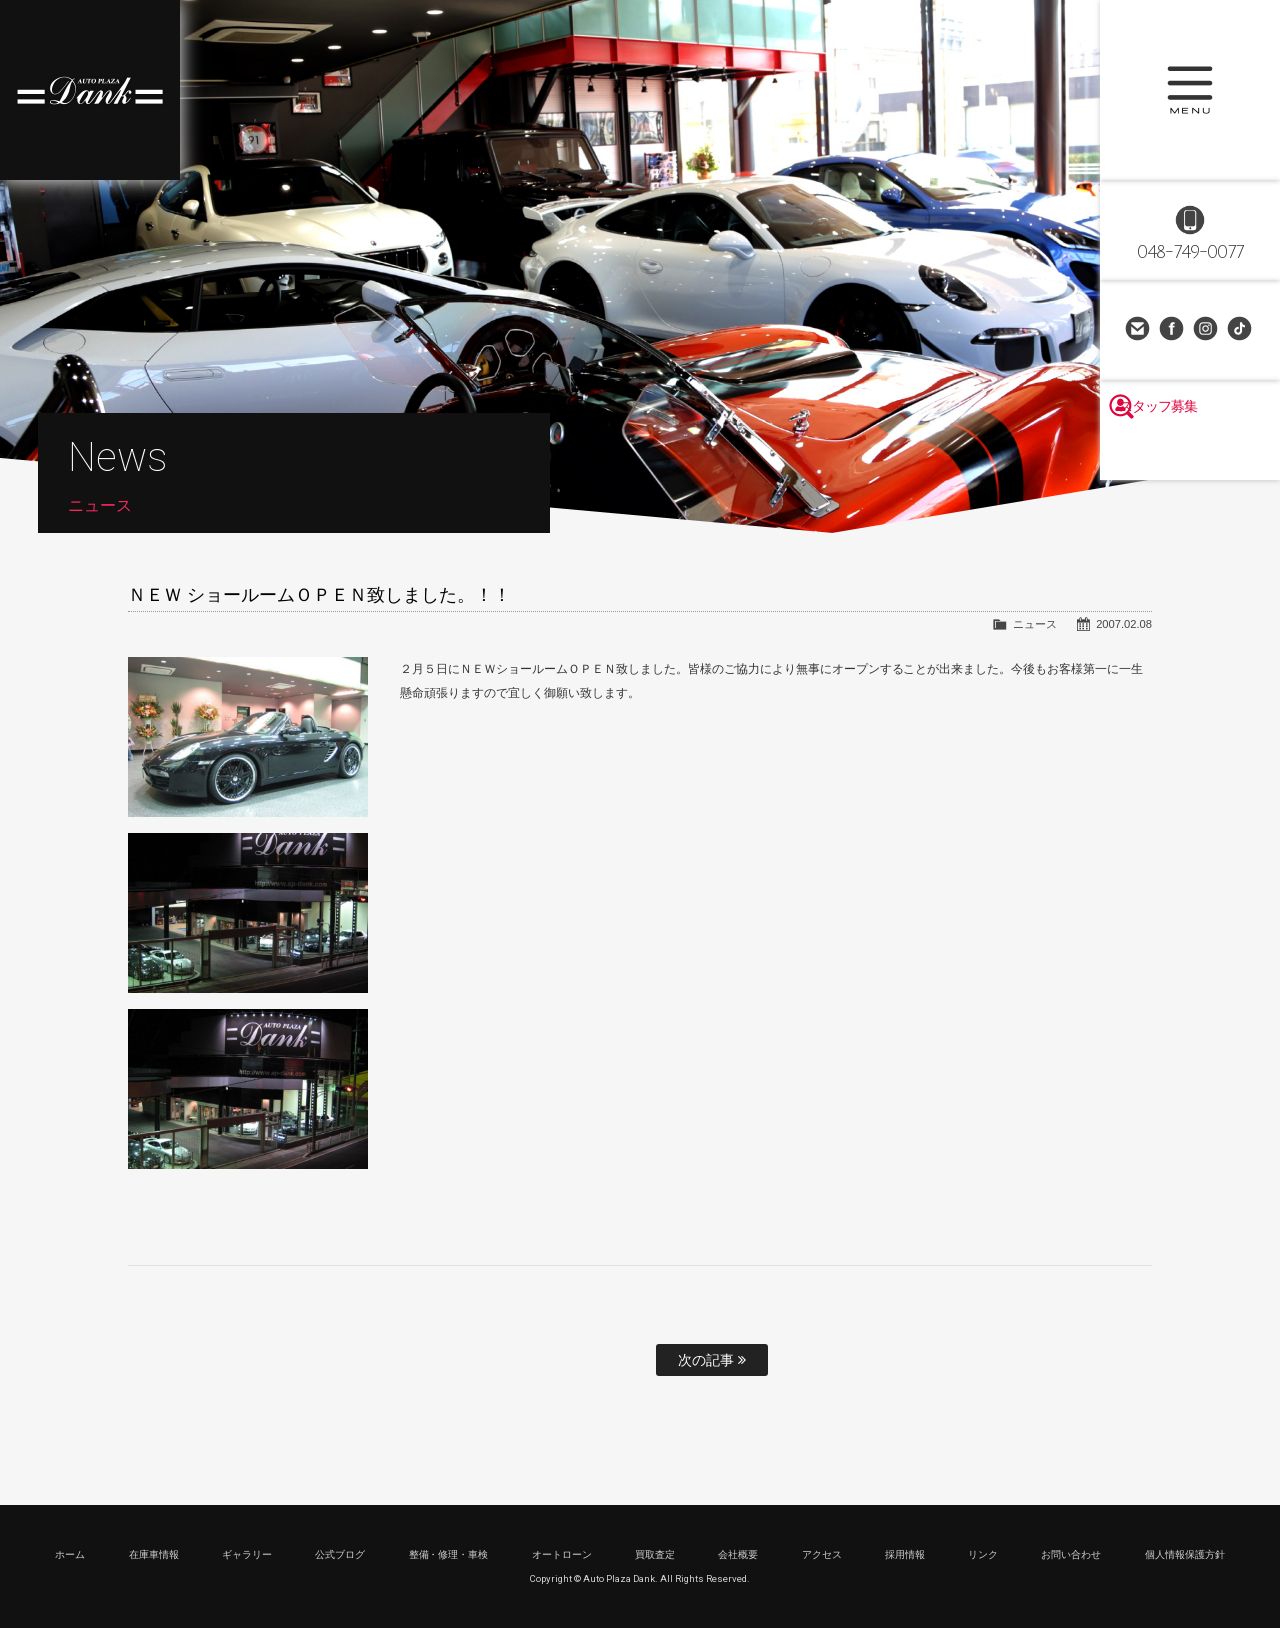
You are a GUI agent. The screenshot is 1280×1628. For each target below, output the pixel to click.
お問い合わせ (1139, 330)
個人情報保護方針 (1185, 1554)
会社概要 (738, 1554)
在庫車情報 (154, 1554)
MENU (1190, 90)
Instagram (1207, 330)
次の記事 (712, 1360)
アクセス (822, 1554)
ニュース (1035, 624)
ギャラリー (247, 1554)
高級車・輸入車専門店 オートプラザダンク (90, 90)
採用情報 (905, 1554)
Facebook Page (1173, 330)
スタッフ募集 (1190, 452)
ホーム (70, 1554)
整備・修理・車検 (449, 1554)
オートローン (562, 1554)
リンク (983, 1554)
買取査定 (655, 1554)
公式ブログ (340, 1554)
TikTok (1241, 330)
